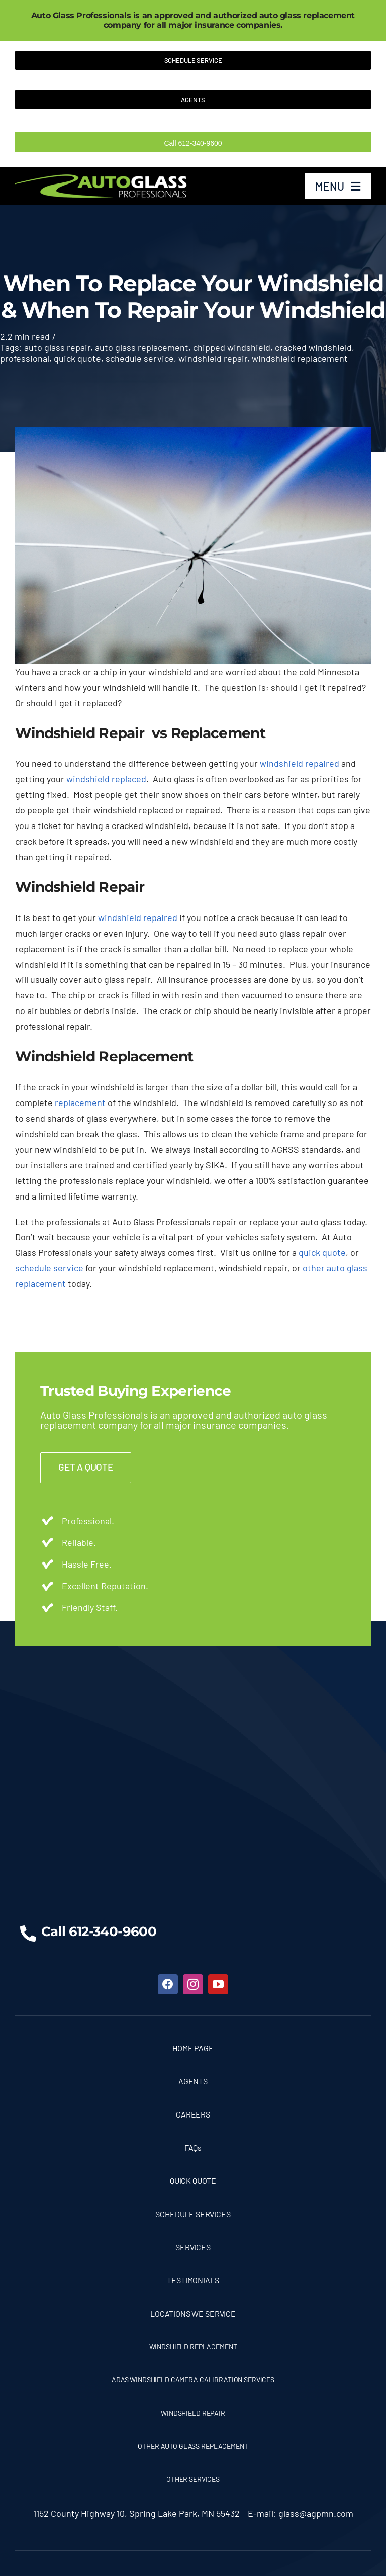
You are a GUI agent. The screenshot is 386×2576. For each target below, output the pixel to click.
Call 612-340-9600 (193, 143)
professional (24, 358)
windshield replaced (106, 778)
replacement (80, 1102)
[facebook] (168, 1984)
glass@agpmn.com (315, 2513)
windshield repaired (299, 763)
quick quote (77, 358)
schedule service (140, 358)
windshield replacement (300, 358)
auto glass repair (57, 347)
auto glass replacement (141, 347)
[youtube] (218, 1984)
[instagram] (193, 1984)
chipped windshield (231, 347)
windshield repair (212, 358)
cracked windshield (313, 347)
